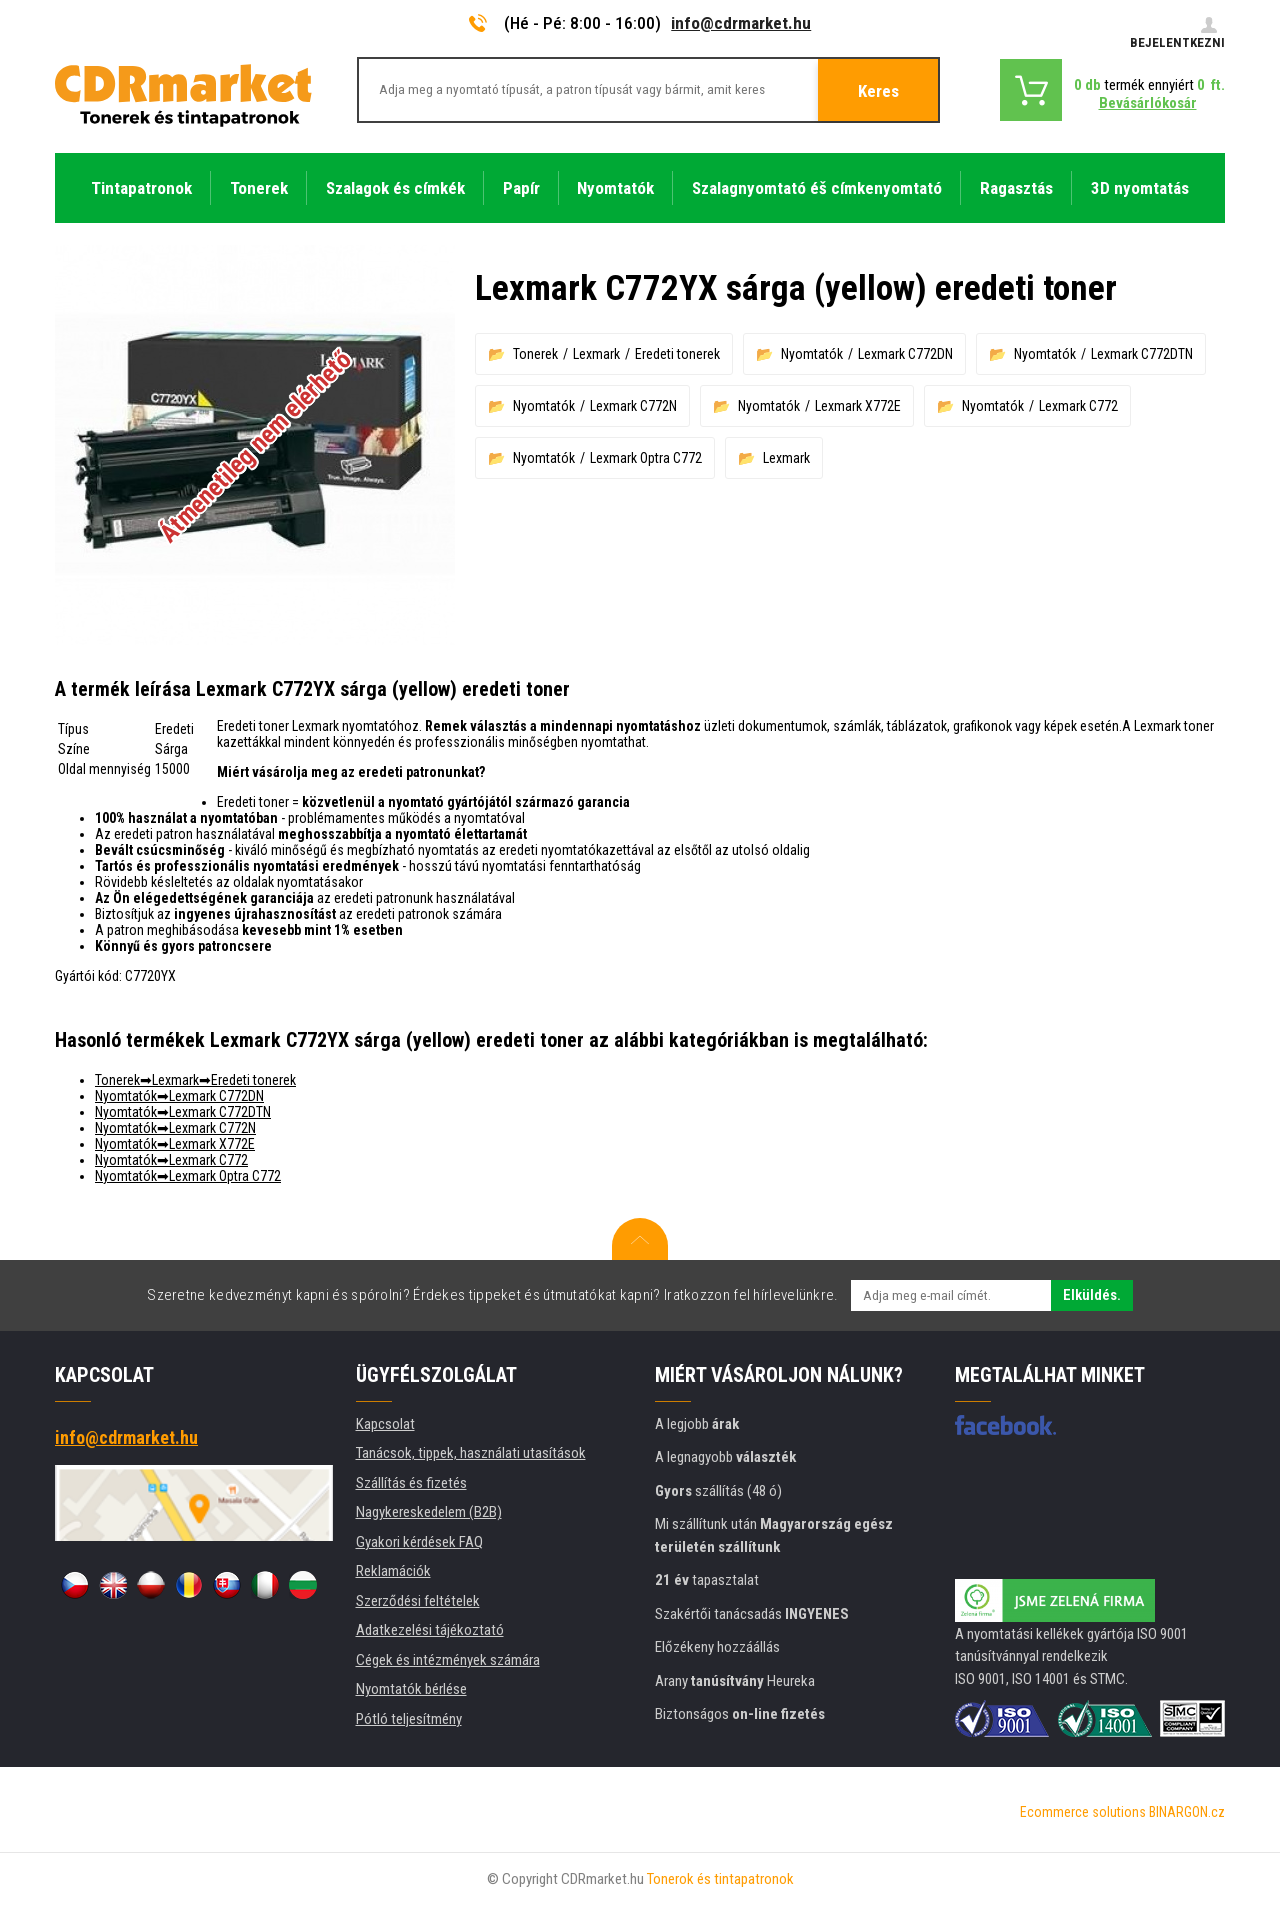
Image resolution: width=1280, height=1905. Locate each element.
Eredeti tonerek (677, 354)
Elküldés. (1092, 1295)
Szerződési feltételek (418, 1601)
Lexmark (596, 354)
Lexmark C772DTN (1142, 354)
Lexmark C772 (1078, 406)
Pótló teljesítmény (409, 1719)
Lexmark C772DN (905, 354)
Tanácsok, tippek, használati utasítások (471, 1453)
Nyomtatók (812, 354)
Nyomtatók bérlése (411, 1689)
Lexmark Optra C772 (646, 458)
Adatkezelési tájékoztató (430, 1630)
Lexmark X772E (858, 406)
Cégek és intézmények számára (448, 1660)
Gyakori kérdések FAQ (419, 1542)
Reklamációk (393, 1571)
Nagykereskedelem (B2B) (429, 1512)
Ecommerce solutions (1083, 1812)
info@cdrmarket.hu (741, 23)
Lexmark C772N (633, 406)
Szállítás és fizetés (411, 1483)
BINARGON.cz (1187, 1812)
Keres (878, 91)
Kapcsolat (385, 1424)
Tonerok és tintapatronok (720, 1879)
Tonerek (535, 354)
